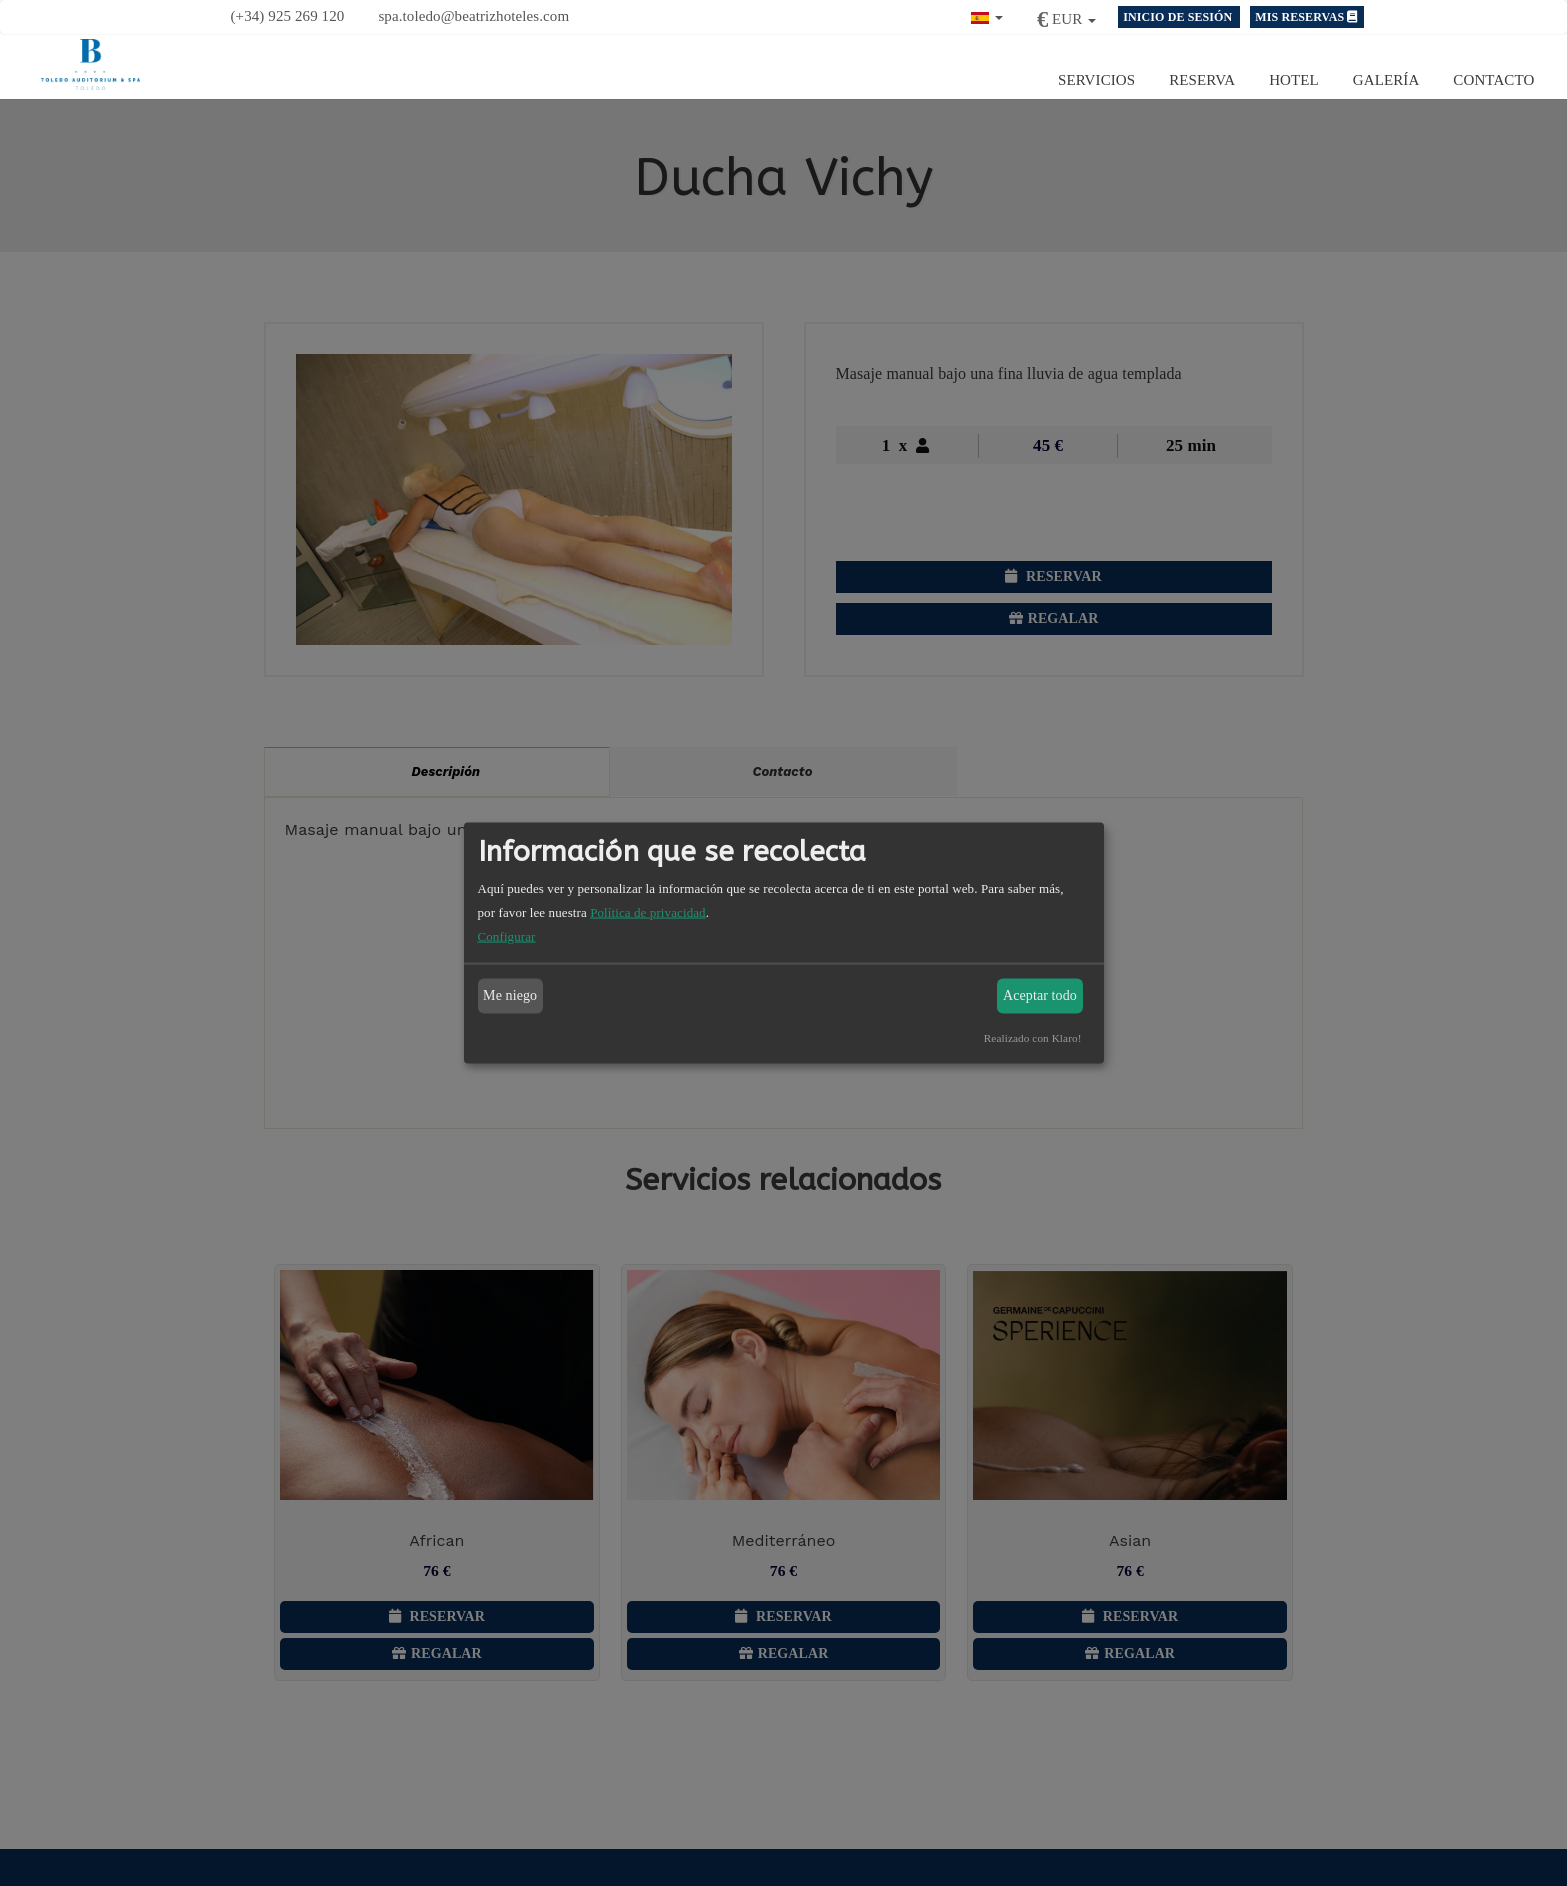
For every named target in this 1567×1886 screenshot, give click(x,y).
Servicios (1096, 80)
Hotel (1294, 80)
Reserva (1202, 80)
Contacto (1493, 80)
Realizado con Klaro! (1033, 1037)
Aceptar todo (1040, 995)
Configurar (507, 935)
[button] (987, 15)
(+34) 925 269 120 (288, 16)
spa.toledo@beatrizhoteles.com (473, 16)
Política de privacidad (648, 911)
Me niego (510, 995)
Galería (1386, 80)
